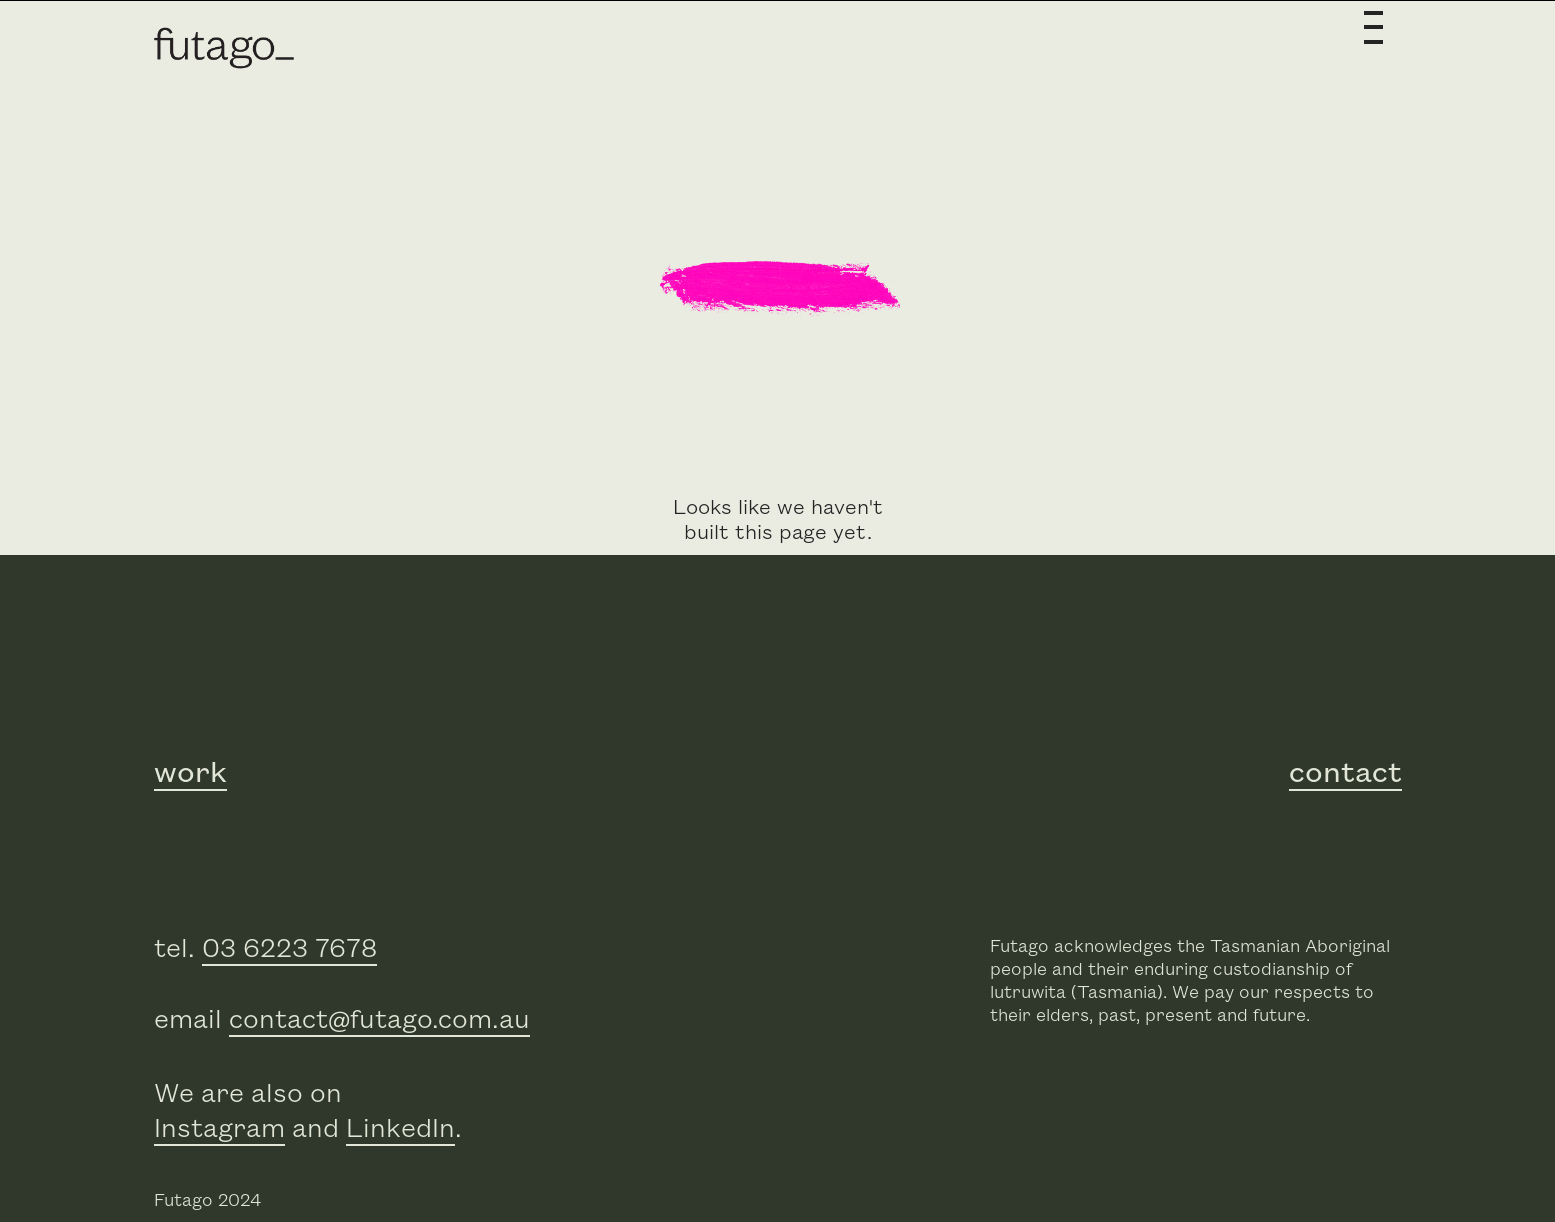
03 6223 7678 (289, 949)
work (190, 773)
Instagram (219, 1129)
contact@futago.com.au (379, 1020)
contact (1345, 773)
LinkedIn (400, 1129)
